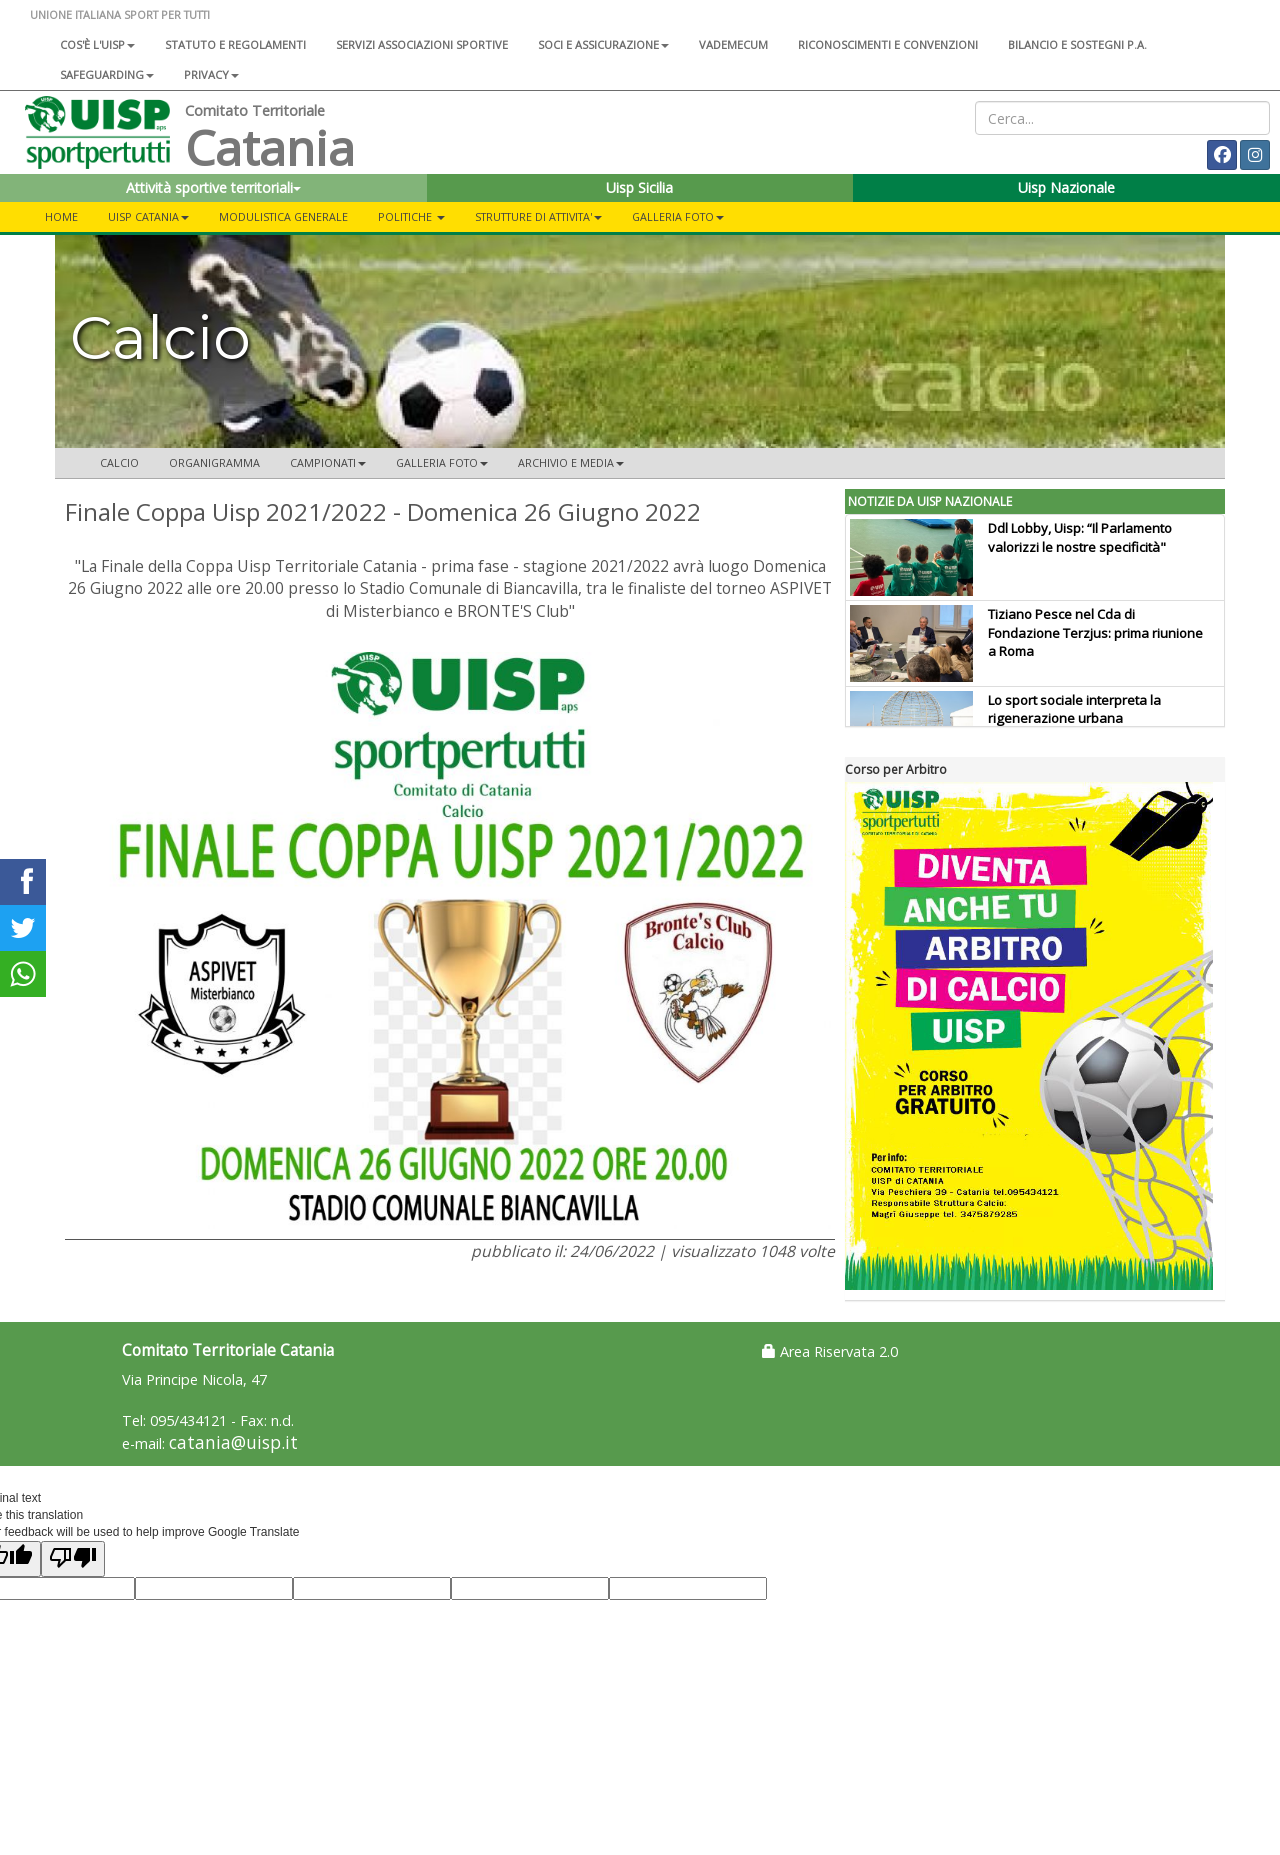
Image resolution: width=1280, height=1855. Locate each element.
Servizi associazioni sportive (422, 44)
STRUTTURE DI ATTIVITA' (538, 216)
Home (61, 216)
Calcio (119, 462)
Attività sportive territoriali (213, 187)
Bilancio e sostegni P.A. (1077, 44)
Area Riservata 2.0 (830, 1351)
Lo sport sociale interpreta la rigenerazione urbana (1074, 709)
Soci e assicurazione (603, 44)
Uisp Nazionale (1066, 187)
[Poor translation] (73, 1558)
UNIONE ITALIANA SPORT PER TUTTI (120, 14)
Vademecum (733, 44)
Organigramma (214, 462)
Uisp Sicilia (639, 187)
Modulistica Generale (283, 216)
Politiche (411, 216)
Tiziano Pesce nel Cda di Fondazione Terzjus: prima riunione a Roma (1095, 633)
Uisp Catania (148, 216)
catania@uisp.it (233, 1442)
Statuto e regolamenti (235, 44)
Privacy (211, 74)
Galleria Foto (442, 462)
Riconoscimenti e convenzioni (888, 44)
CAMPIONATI (328, 462)
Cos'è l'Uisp (97, 44)
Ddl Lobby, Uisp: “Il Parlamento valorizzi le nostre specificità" (1080, 537)
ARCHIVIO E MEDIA (571, 462)
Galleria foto (678, 216)
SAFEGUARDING (107, 74)
